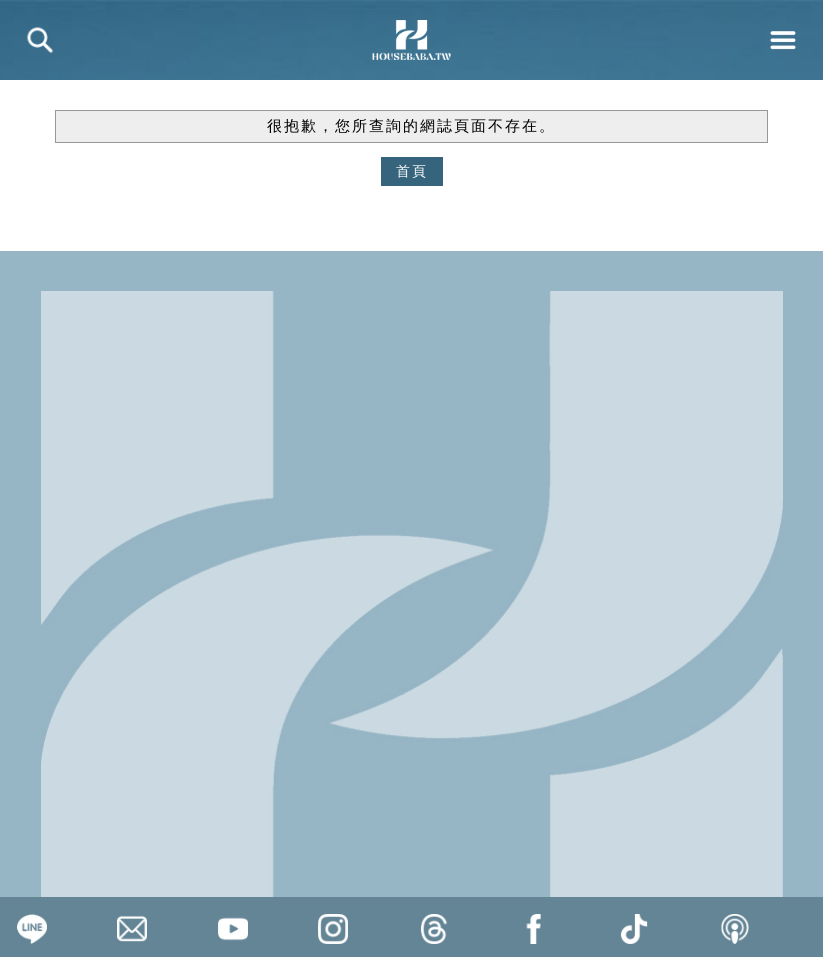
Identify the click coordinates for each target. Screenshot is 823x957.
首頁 (412, 171)
